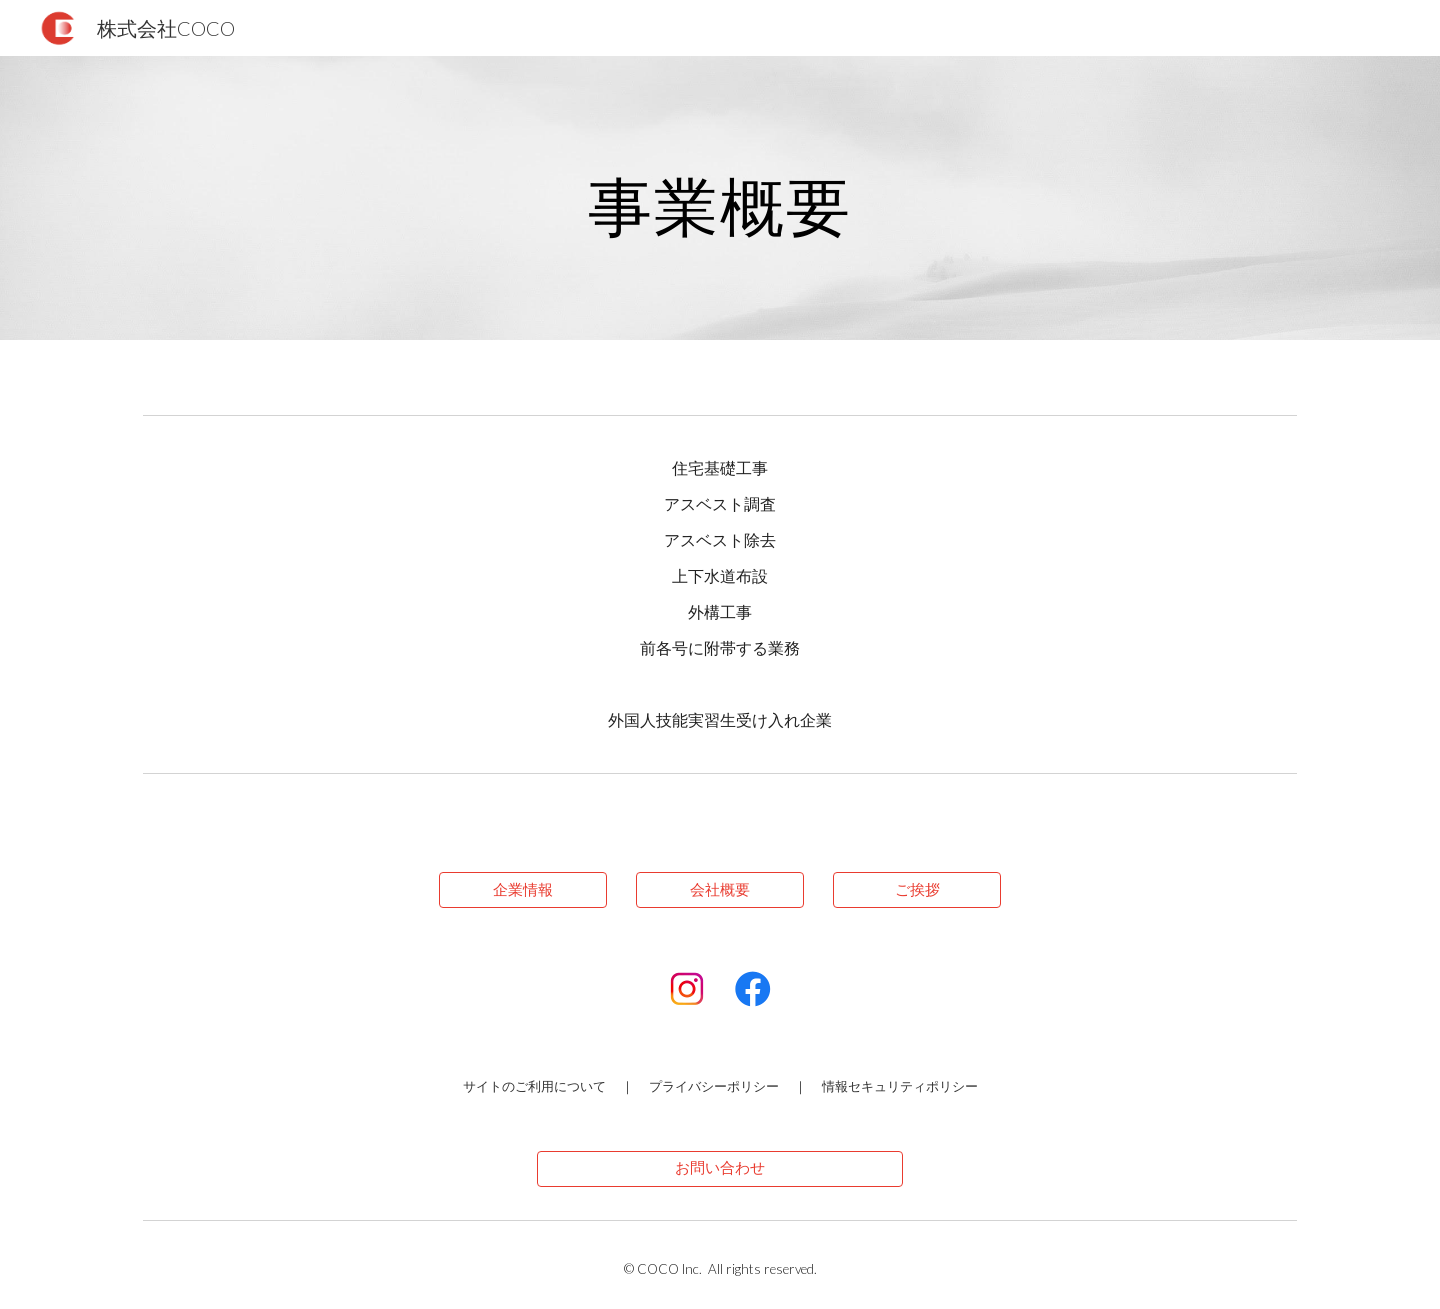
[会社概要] (720, 890)
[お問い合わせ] (719, 1168)
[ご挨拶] (917, 890)
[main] (720, 197)
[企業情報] (523, 890)
